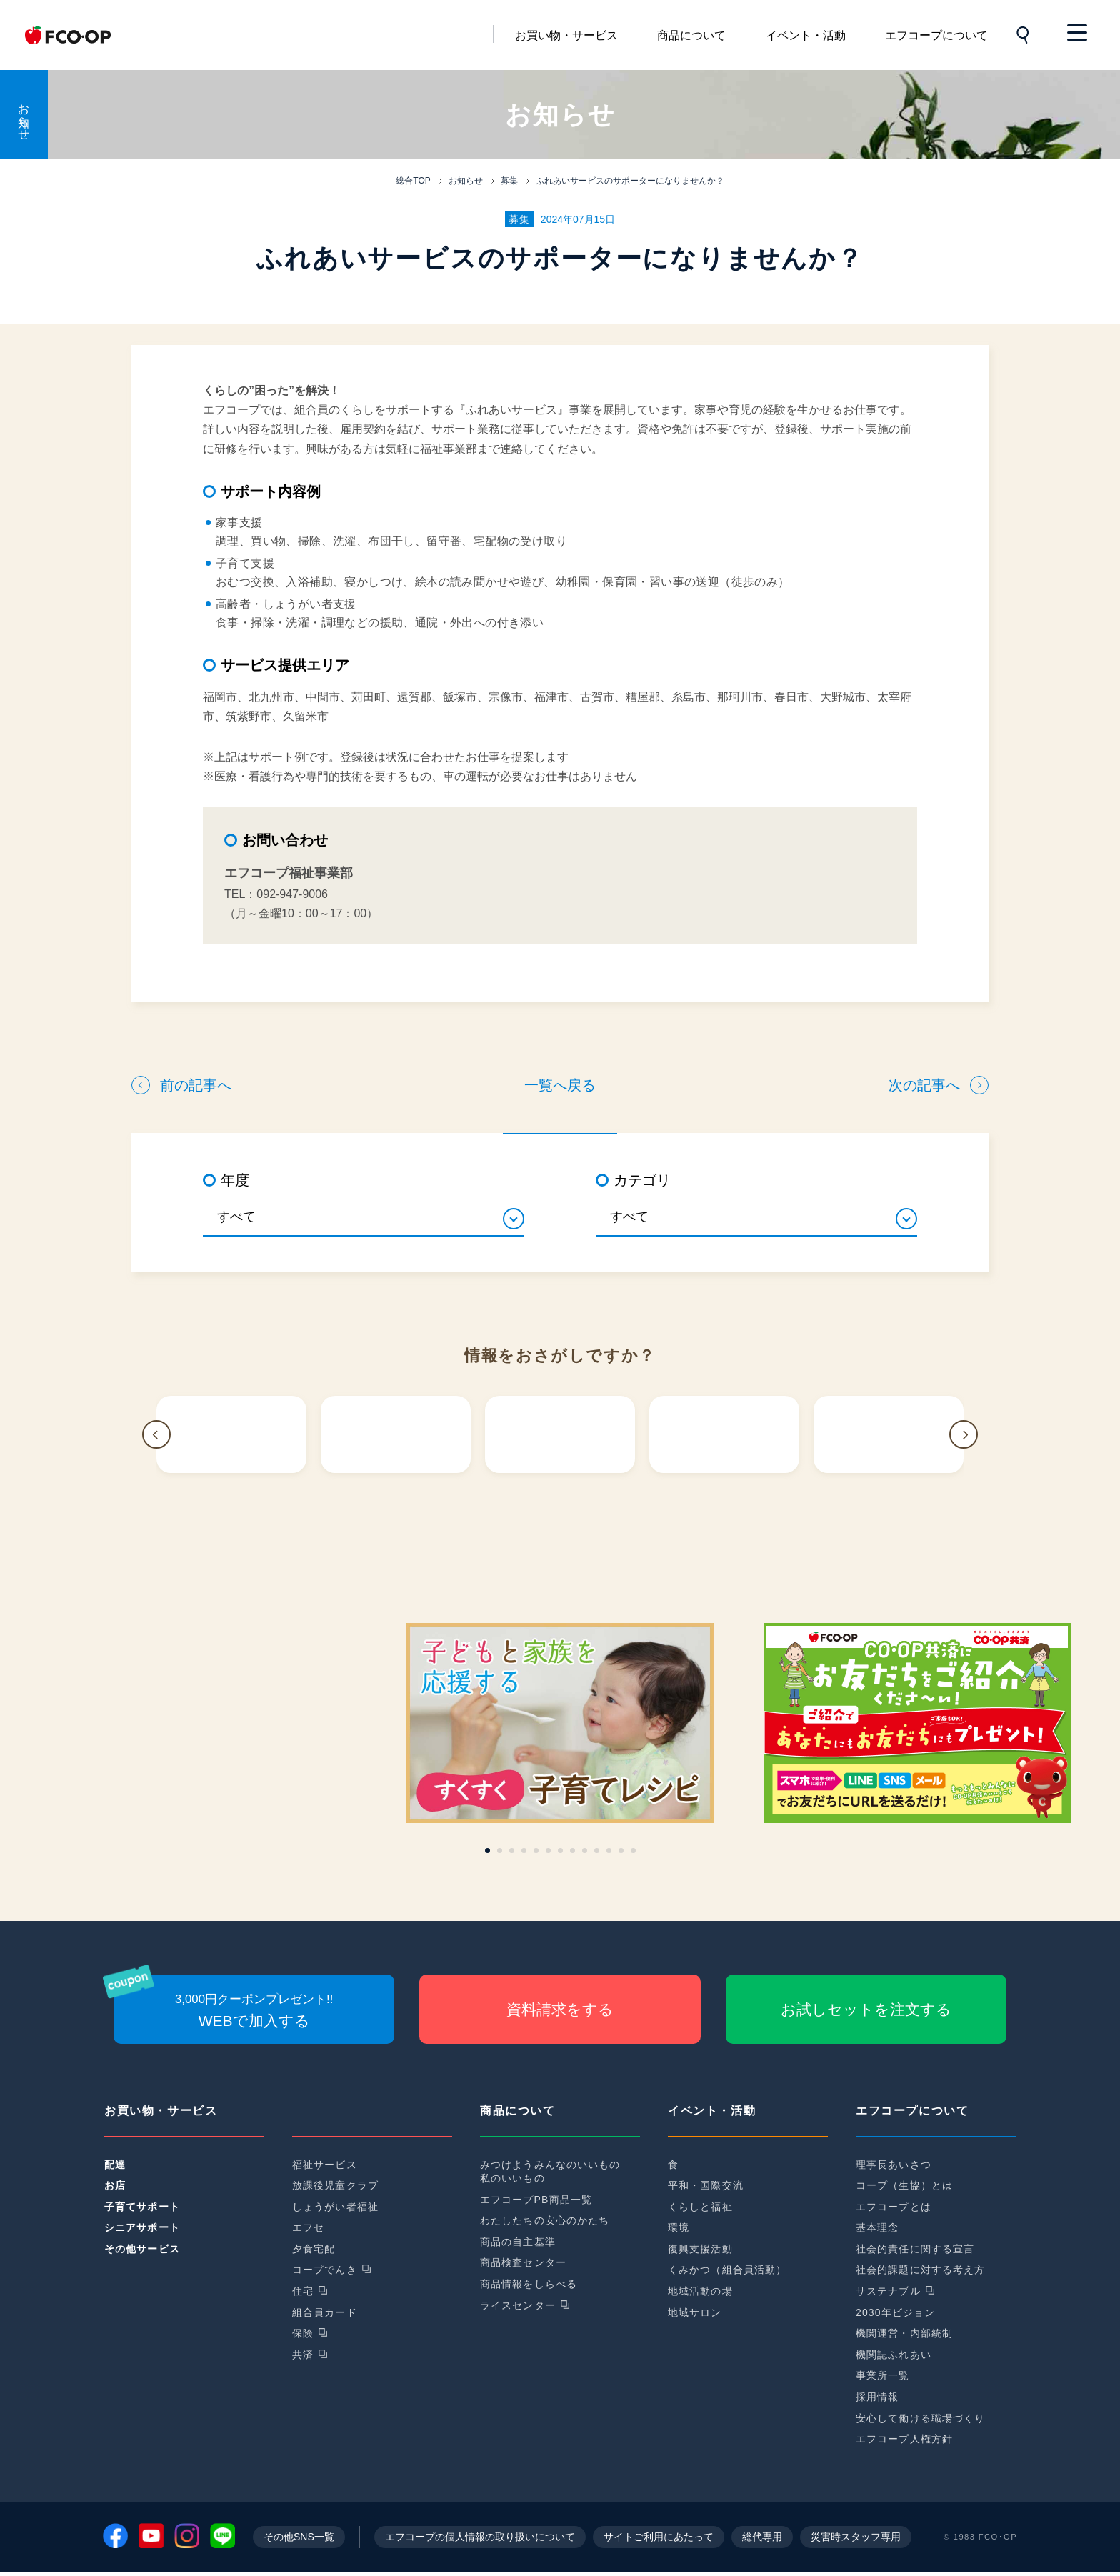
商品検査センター (523, 2262)
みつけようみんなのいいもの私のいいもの (550, 2172)
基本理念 (877, 2227)
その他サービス (142, 2249)
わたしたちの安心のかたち (544, 2220)
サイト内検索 (1023, 35)
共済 (303, 2354)
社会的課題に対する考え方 (920, 2269)
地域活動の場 (700, 2291)
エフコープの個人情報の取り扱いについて (480, 2541)
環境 (678, 2227)
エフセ (308, 2227)
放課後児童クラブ (335, 2185)
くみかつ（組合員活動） (727, 2269)
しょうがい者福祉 (335, 2206)
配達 (115, 2164)
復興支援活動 (700, 2249)
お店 (115, 2185)
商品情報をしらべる (528, 2284)
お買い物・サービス (566, 35)
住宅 (303, 2291)
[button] (156, 1434)
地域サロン (695, 2312)
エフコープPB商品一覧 (536, 2199)
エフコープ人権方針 (904, 2439)
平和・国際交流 (706, 2185)
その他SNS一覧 (299, 2541)
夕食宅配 (313, 2249)
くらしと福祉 (700, 2206)
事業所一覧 (883, 2375)
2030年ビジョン (895, 2312)
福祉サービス (324, 2164)
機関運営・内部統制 (904, 2333)
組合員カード (324, 2312)
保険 (303, 2333)
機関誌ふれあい (893, 2354)
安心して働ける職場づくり (920, 2418)
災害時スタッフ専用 (856, 2541)
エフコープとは (893, 2206)
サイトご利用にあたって (659, 2541)
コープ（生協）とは (904, 2185)
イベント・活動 (806, 35)
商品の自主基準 (518, 2241)
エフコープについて (936, 35)
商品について (691, 35)
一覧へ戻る (560, 1085)
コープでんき (324, 2269)
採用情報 (877, 2396)
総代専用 (762, 2541)
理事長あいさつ (893, 2164)
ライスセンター (518, 2305)
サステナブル (888, 2291)
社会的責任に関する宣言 (915, 2249)
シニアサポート (142, 2227)
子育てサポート (142, 2206)
